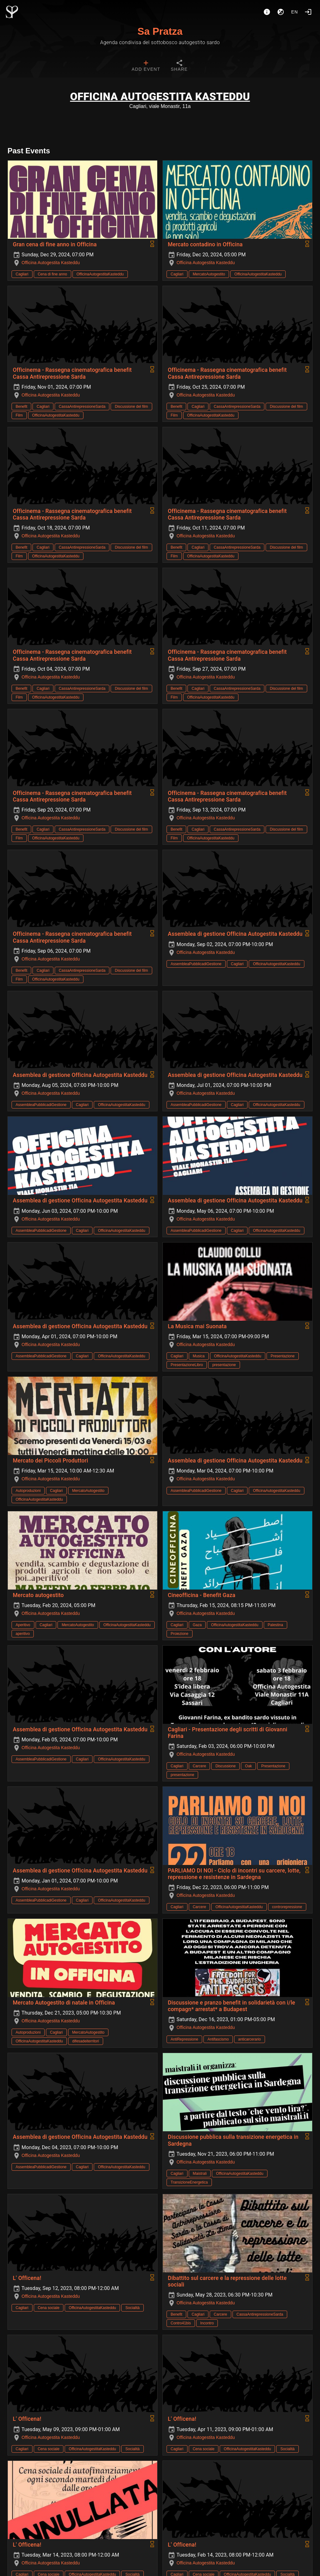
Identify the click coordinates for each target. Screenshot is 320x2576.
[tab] (146, 66)
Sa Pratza (160, 31)
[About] (267, 12)
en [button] (294, 11)
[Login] (308, 12)
